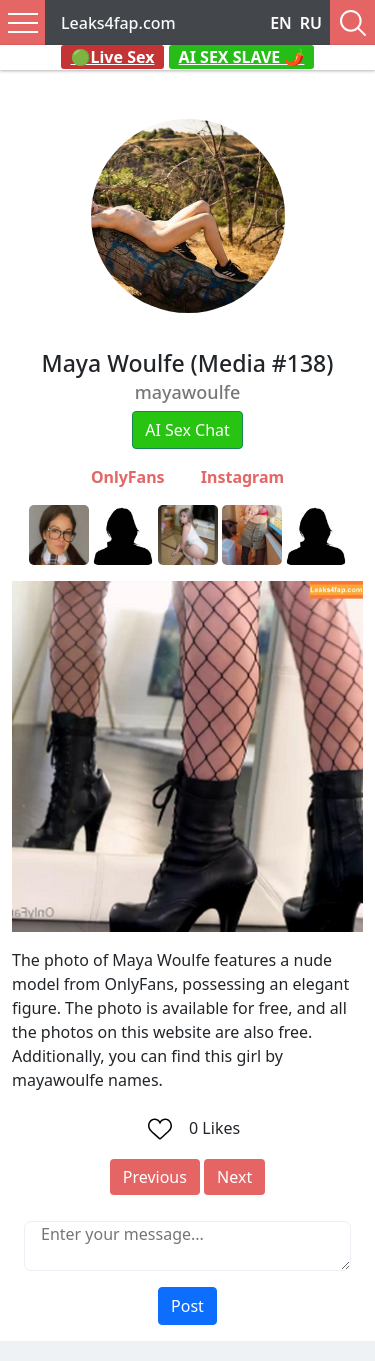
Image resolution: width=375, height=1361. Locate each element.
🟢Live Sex (113, 57)
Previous (155, 1177)
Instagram (242, 477)
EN (281, 23)
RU (311, 23)
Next (234, 1177)
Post (187, 1306)
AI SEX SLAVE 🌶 (242, 57)
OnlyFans (128, 477)
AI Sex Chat (187, 430)
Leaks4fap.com (118, 23)
